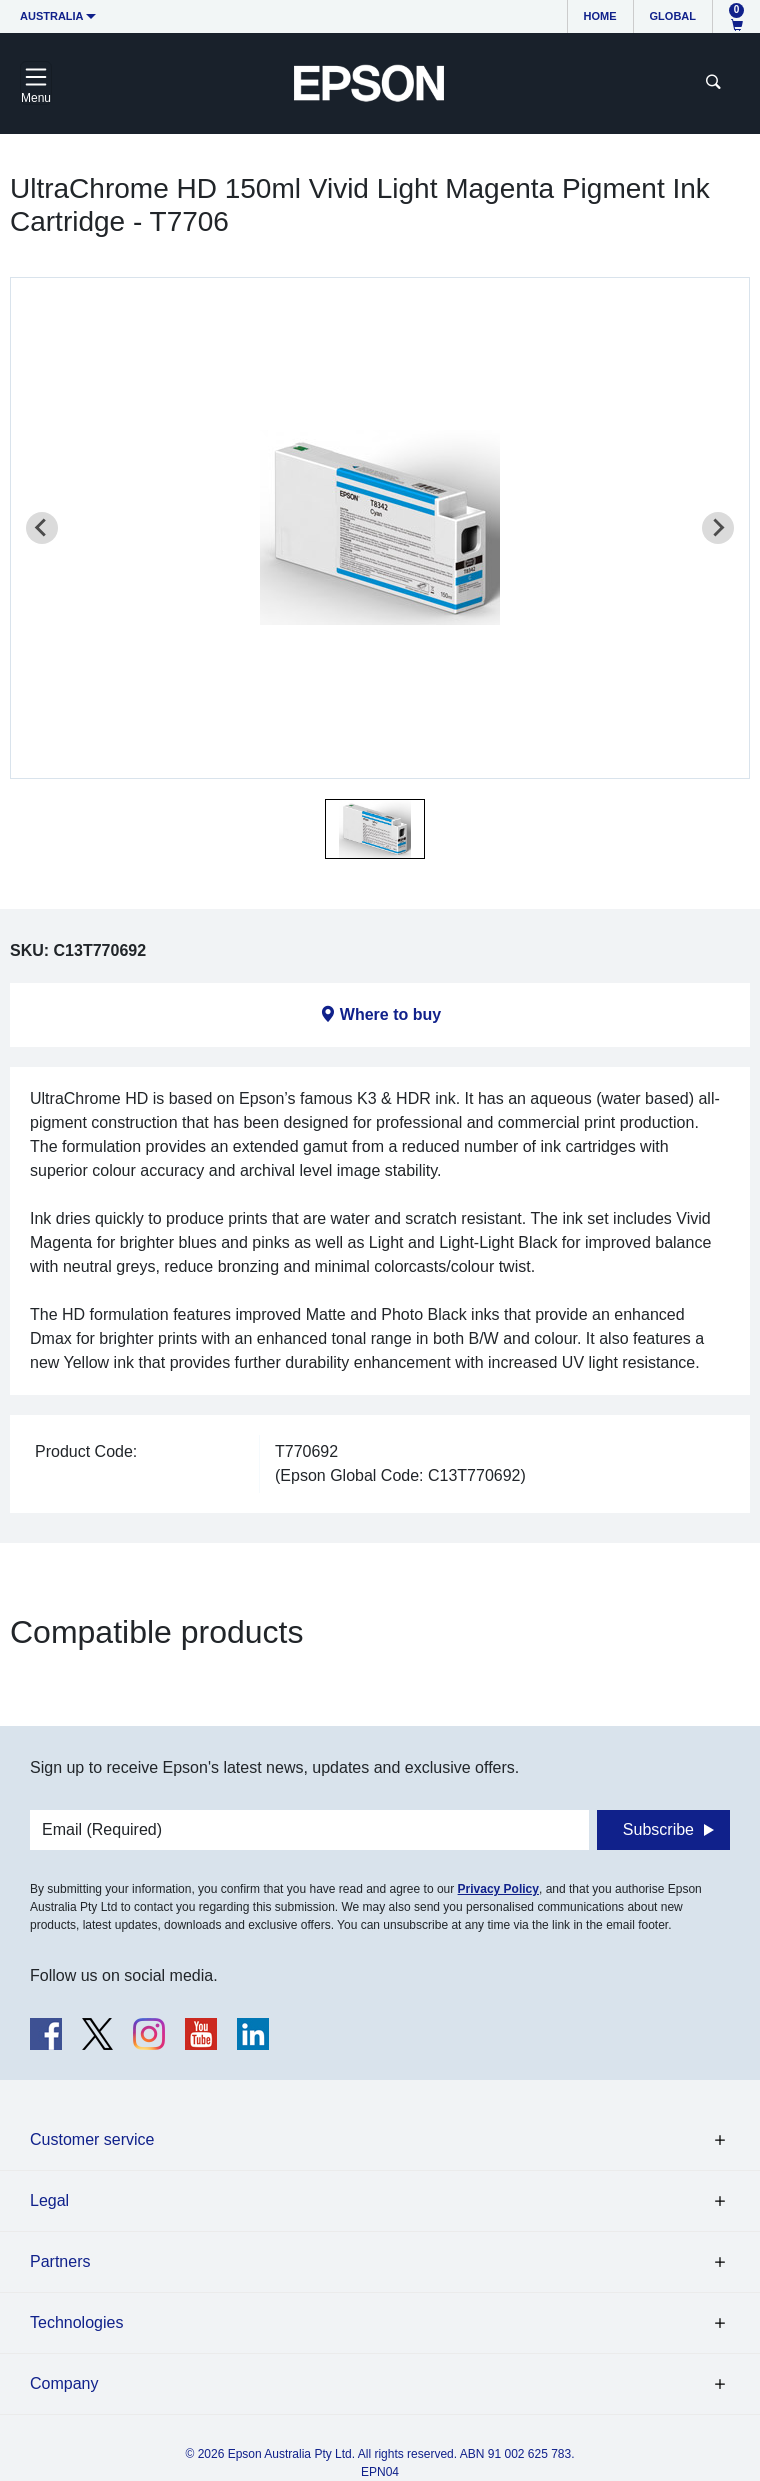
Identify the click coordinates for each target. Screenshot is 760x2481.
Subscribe (658, 1829)
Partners (60, 2261)
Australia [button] (52, 16)
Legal (49, 2200)
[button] (375, 829)
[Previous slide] (42, 528)
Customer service (92, 2139)
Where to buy (390, 1014)
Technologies (76, 2322)
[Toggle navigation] (36, 83)
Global (673, 16)
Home (600, 16)
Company (64, 2383)
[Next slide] (718, 528)
